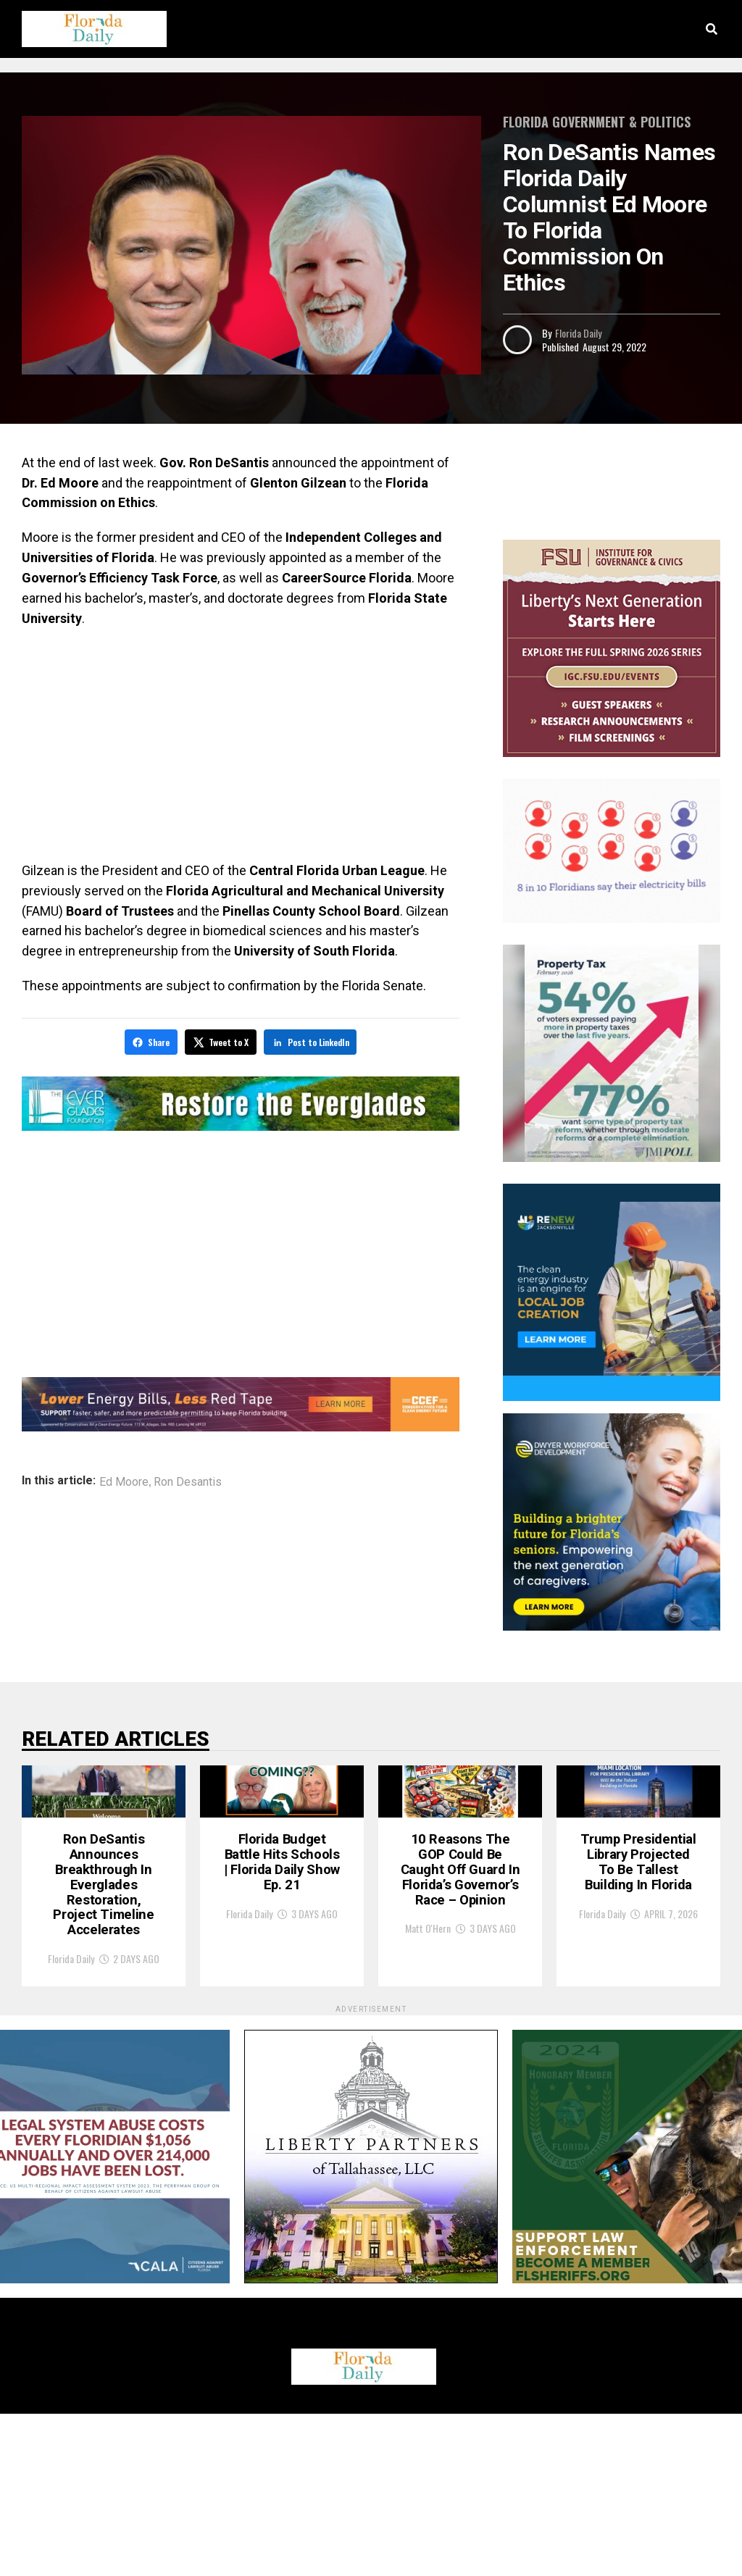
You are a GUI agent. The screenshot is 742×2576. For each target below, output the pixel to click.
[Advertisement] (240, 744)
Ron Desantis (188, 1479)
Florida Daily (578, 332)
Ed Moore (124, 1479)
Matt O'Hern (428, 2101)
